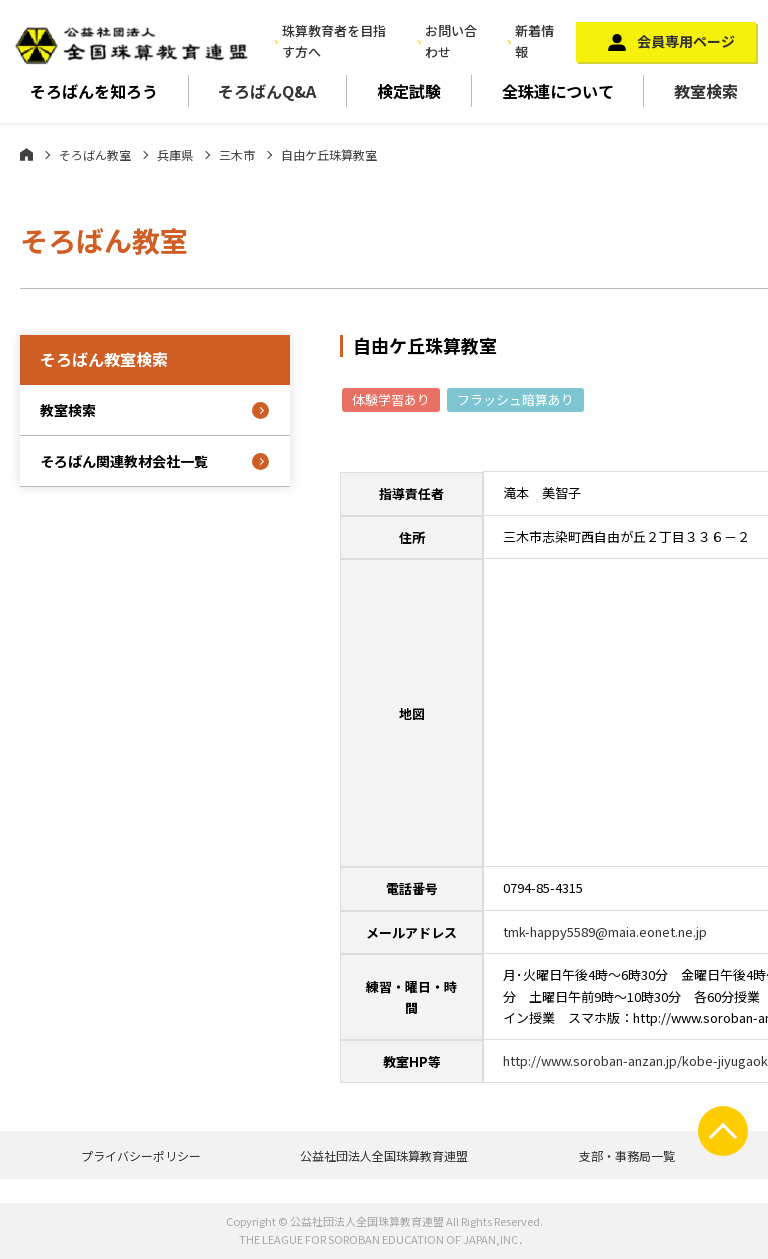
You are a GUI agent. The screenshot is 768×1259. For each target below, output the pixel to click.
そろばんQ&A (267, 91)
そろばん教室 (95, 154)
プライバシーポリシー (141, 1155)
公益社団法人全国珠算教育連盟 (384, 1155)
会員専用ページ (686, 41)
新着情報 (534, 41)
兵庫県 (175, 154)
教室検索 (706, 91)
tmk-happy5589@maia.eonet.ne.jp (605, 931)
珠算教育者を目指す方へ (334, 41)
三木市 (237, 154)
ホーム (26, 154)
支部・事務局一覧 (627, 1155)
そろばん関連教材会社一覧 (124, 461)
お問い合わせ (451, 41)
